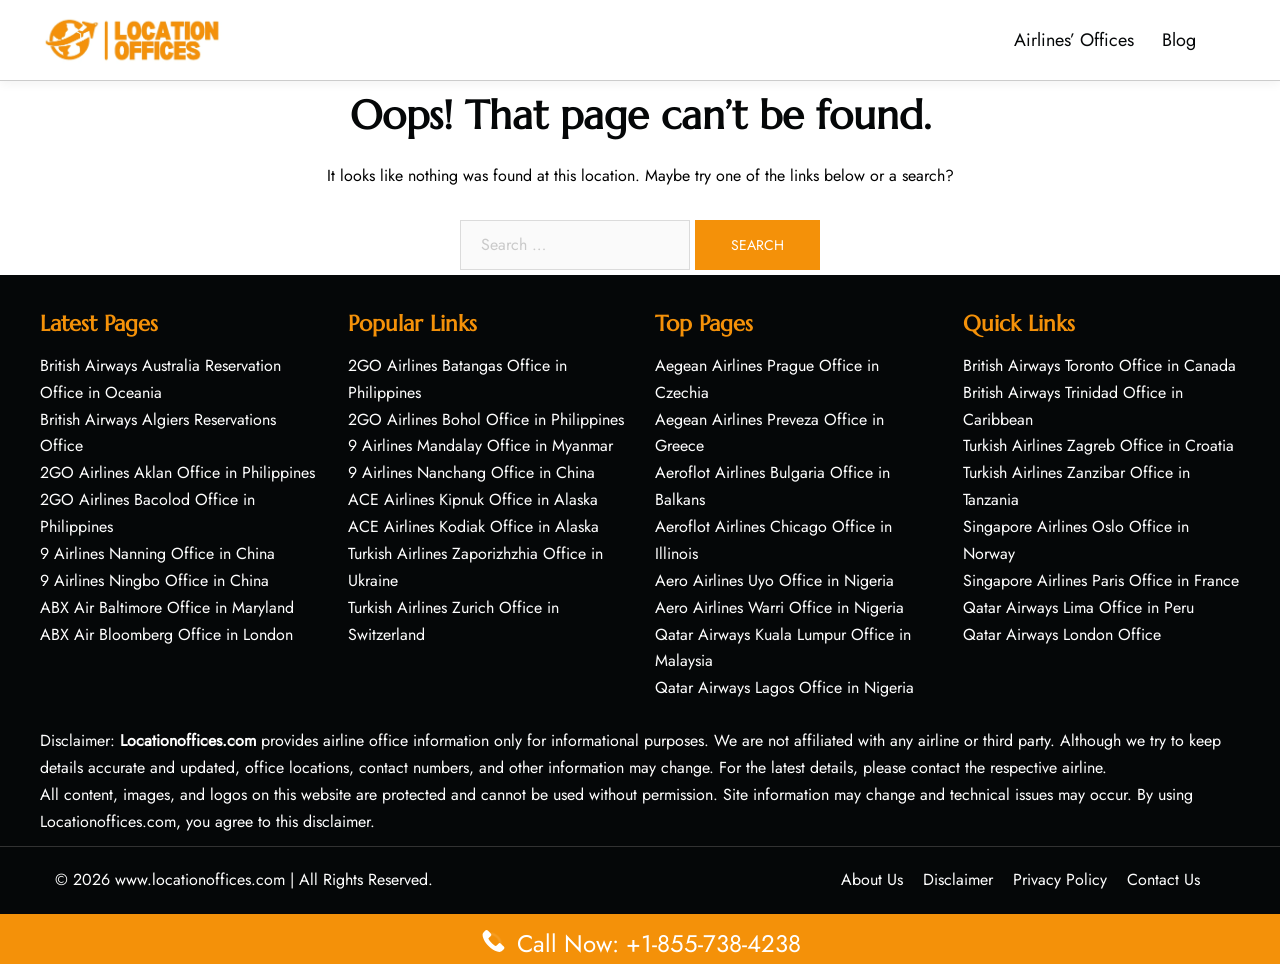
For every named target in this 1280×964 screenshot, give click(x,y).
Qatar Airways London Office (1062, 634)
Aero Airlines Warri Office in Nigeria (779, 607)
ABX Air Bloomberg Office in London (166, 634)
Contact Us (1163, 879)
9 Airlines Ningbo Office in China (154, 580)
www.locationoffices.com (200, 879)
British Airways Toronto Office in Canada (1099, 365)
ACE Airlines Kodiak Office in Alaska (473, 526)
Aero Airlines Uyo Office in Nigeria (774, 580)
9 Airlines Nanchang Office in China (471, 472)
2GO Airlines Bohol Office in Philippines (486, 419)
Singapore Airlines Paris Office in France (1101, 580)
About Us (872, 879)
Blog (1179, 40)
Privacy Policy (1060, 879)
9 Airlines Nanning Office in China (157, 553)
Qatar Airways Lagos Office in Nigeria (784, 687)
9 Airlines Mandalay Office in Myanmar (480, 445)
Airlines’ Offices (1074, 40)
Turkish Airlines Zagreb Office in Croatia (1098, 445)
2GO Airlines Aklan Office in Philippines (177, 472)
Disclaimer (958, 879)
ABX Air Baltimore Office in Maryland (167, 607)
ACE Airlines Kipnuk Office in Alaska (473, 499)
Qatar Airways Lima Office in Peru (1078, 607)
